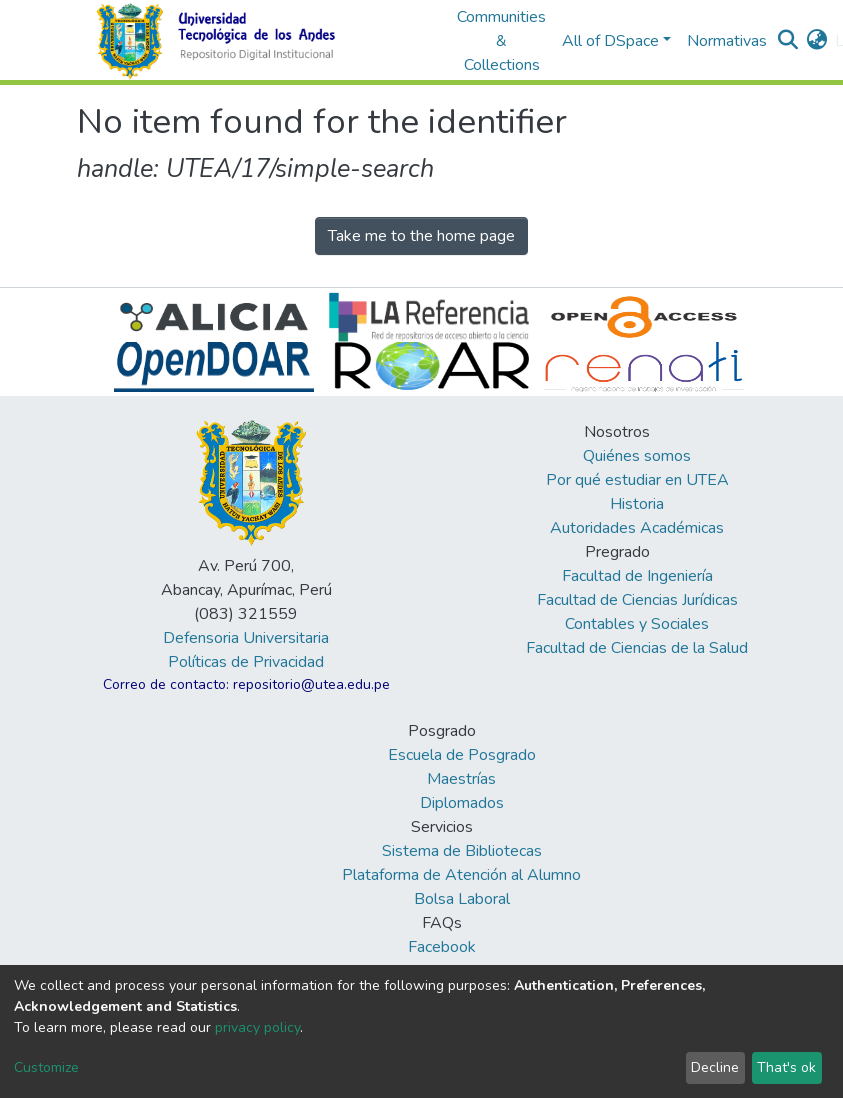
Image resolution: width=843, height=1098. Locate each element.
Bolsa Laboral (462, 899)
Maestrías (461, 779)
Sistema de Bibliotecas (462, 851)
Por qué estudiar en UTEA (637, 480)
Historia (637, 504)
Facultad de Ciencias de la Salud (637, 648)
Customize (46, 1067)
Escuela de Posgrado (462, 755)
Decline (715, 1067)
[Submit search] (787, 41)
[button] (816, 41)
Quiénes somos (637, 456)
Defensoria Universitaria (246, 638)
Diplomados (462, 803)
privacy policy (257, 1027)
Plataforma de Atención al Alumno (461, 875)
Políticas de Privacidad (246, 662)
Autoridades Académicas (637, 528)
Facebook (442, 947)
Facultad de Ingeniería (637, 576)
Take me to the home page (421, 236)
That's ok (786, 1067)
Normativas (727, 41)
